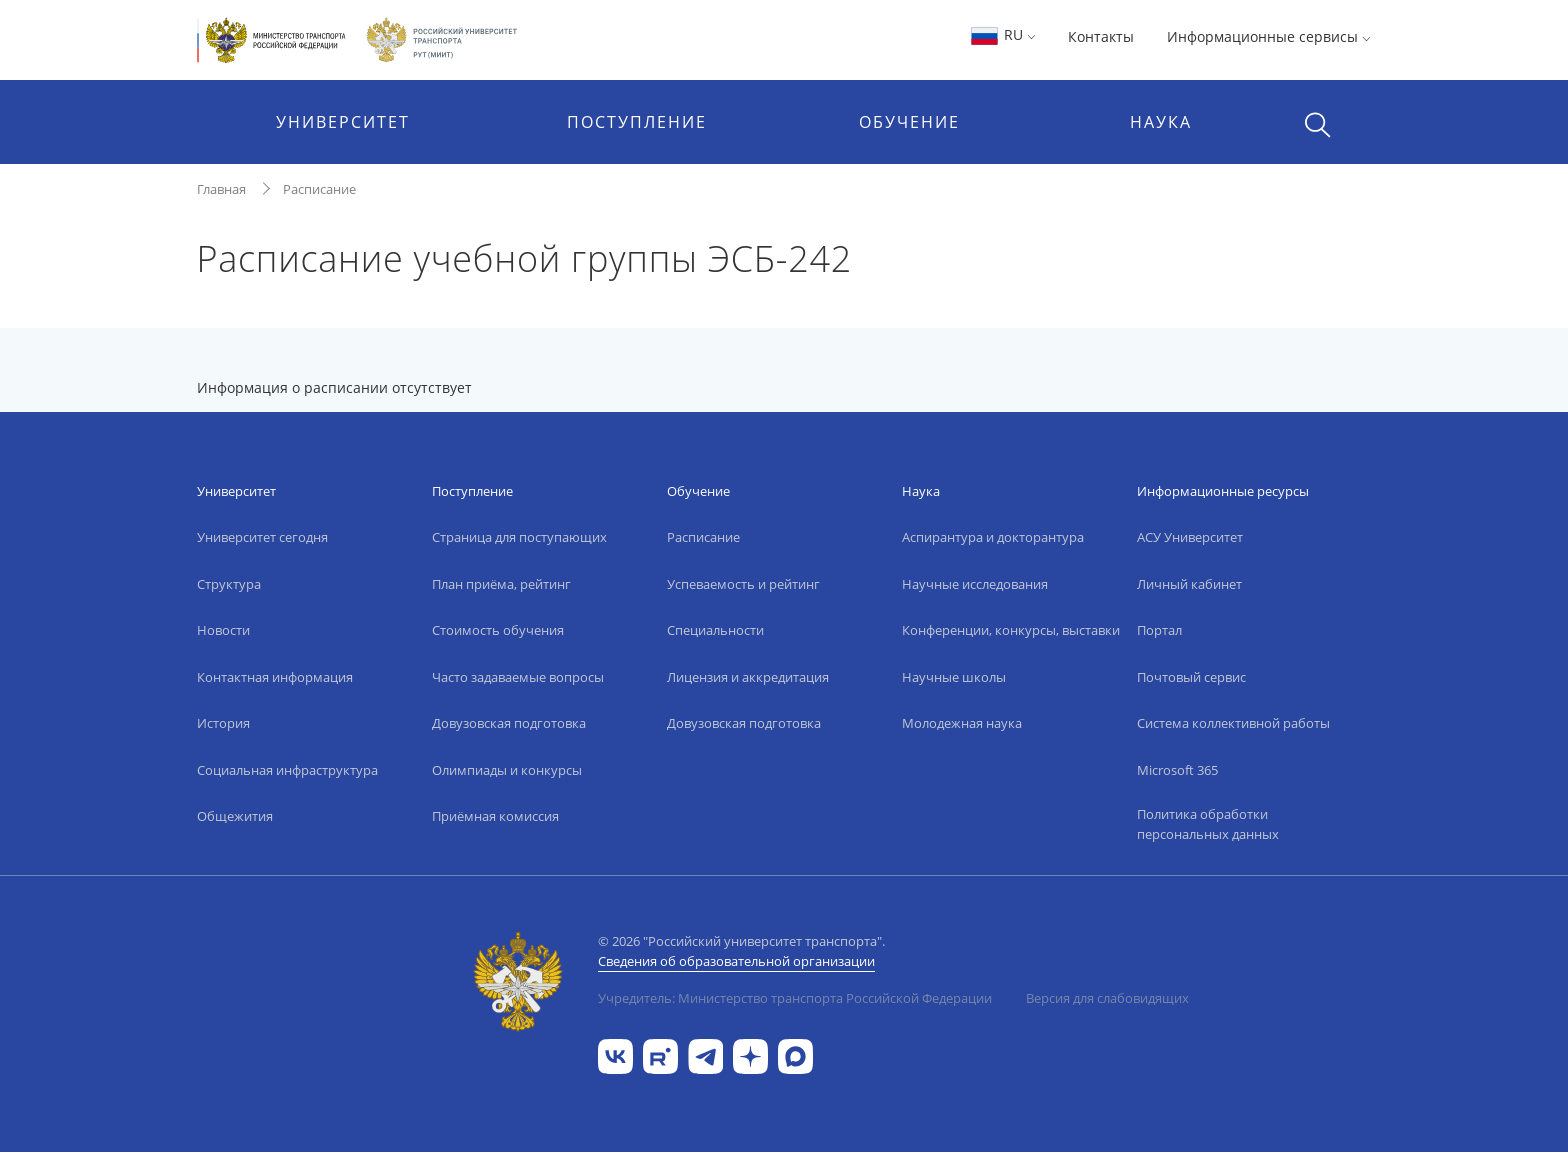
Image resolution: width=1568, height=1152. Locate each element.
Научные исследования (975, 584)
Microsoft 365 (1177, 770)
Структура (229, 584)
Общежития (235, 816)
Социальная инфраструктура (287, 770)
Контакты (1101, 36)
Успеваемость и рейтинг (743, 584)
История (223, 723)
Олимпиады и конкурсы (507, 770)
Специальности (715, 630)
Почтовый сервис (1191, 677)
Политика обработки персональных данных (1208, 824)
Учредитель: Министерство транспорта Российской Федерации (795, 998)
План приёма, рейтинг (501, 584)
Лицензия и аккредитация (748, 677)
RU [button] (1002, 34)
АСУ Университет (1190, 537)
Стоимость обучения (498, 630)
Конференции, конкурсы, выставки (1011, 630)
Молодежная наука (962, 723)
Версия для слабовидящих (1107, 998)
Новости (223, 630)
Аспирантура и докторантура (993, 537)
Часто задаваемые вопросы (518, 677)
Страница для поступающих (519, 537)
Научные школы (954, 677)
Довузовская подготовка (509, 723)
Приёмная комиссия (495, 816)
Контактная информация (275, 677)
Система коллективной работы (1233, 723)
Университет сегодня (262, 537)
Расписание (319, 189)
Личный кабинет (1189, 584)
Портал (1159, 630)
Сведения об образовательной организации (736, 961)
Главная (221, 189)
